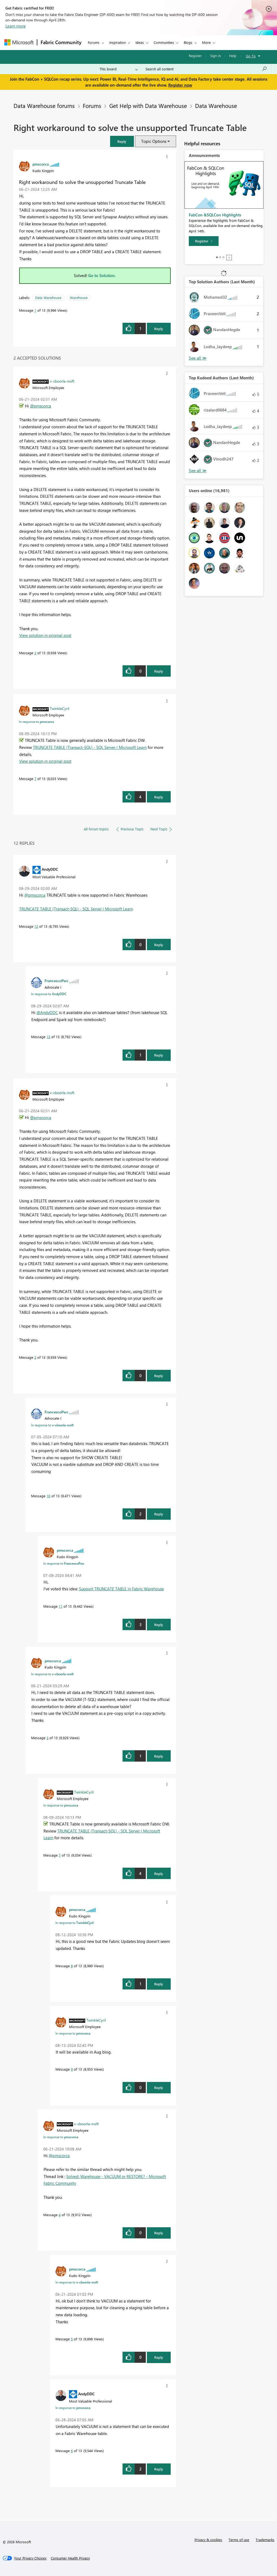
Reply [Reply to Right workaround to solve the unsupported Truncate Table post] (158, 328)
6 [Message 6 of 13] (72, 2450)
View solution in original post (45, 635)
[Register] (204, 241)
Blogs (188, 42)
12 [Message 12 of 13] (36, 926)
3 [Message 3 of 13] (47, 1737)
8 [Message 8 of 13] (72, 1965)
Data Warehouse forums (44, 105)
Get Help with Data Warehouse (148, 105)
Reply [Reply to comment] (158, 671)
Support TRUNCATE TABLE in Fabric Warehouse (121, 1588)
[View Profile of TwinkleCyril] (59, 708)
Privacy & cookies (208, 2539)
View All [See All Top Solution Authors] (198, 358)
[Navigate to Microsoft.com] (19, 42)
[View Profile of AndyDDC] (50, 869)
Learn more (15, 26)
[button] (122, 141)
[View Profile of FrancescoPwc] (56, 980)
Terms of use (239, 2539)
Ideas (140, 42)
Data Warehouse (216, 105)
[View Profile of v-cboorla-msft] (62, 381)
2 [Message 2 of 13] (35, 652)
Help (232, 55)
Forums (94, 42)
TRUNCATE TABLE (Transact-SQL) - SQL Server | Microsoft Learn (90, 747)
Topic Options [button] (153, 141)
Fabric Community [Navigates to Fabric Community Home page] (61, 42)
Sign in (215, 55)
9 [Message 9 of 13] (72, 2069)
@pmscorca (40, 406)
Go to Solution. (102, 275)
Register (195, 55)
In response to (36, 721)
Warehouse (79, 297)
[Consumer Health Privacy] (70, 2558)
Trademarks (265, 2539)
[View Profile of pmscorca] (40, 164)
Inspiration (117, 42)
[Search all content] (206, 69)
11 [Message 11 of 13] (60, 1606)
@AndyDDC (47, 1012)
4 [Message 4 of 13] (60, 2214)
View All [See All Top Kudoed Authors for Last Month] (198, 471)
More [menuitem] (206, 42)
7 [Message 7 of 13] (35, 778)
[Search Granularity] (118, 69)
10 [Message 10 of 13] (48, 1495)
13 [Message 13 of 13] (48, 1036)
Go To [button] (251, 56)
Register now (180, 85)
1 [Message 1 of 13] (35, 310)
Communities (164, 42)
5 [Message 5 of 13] (72, 2339)
